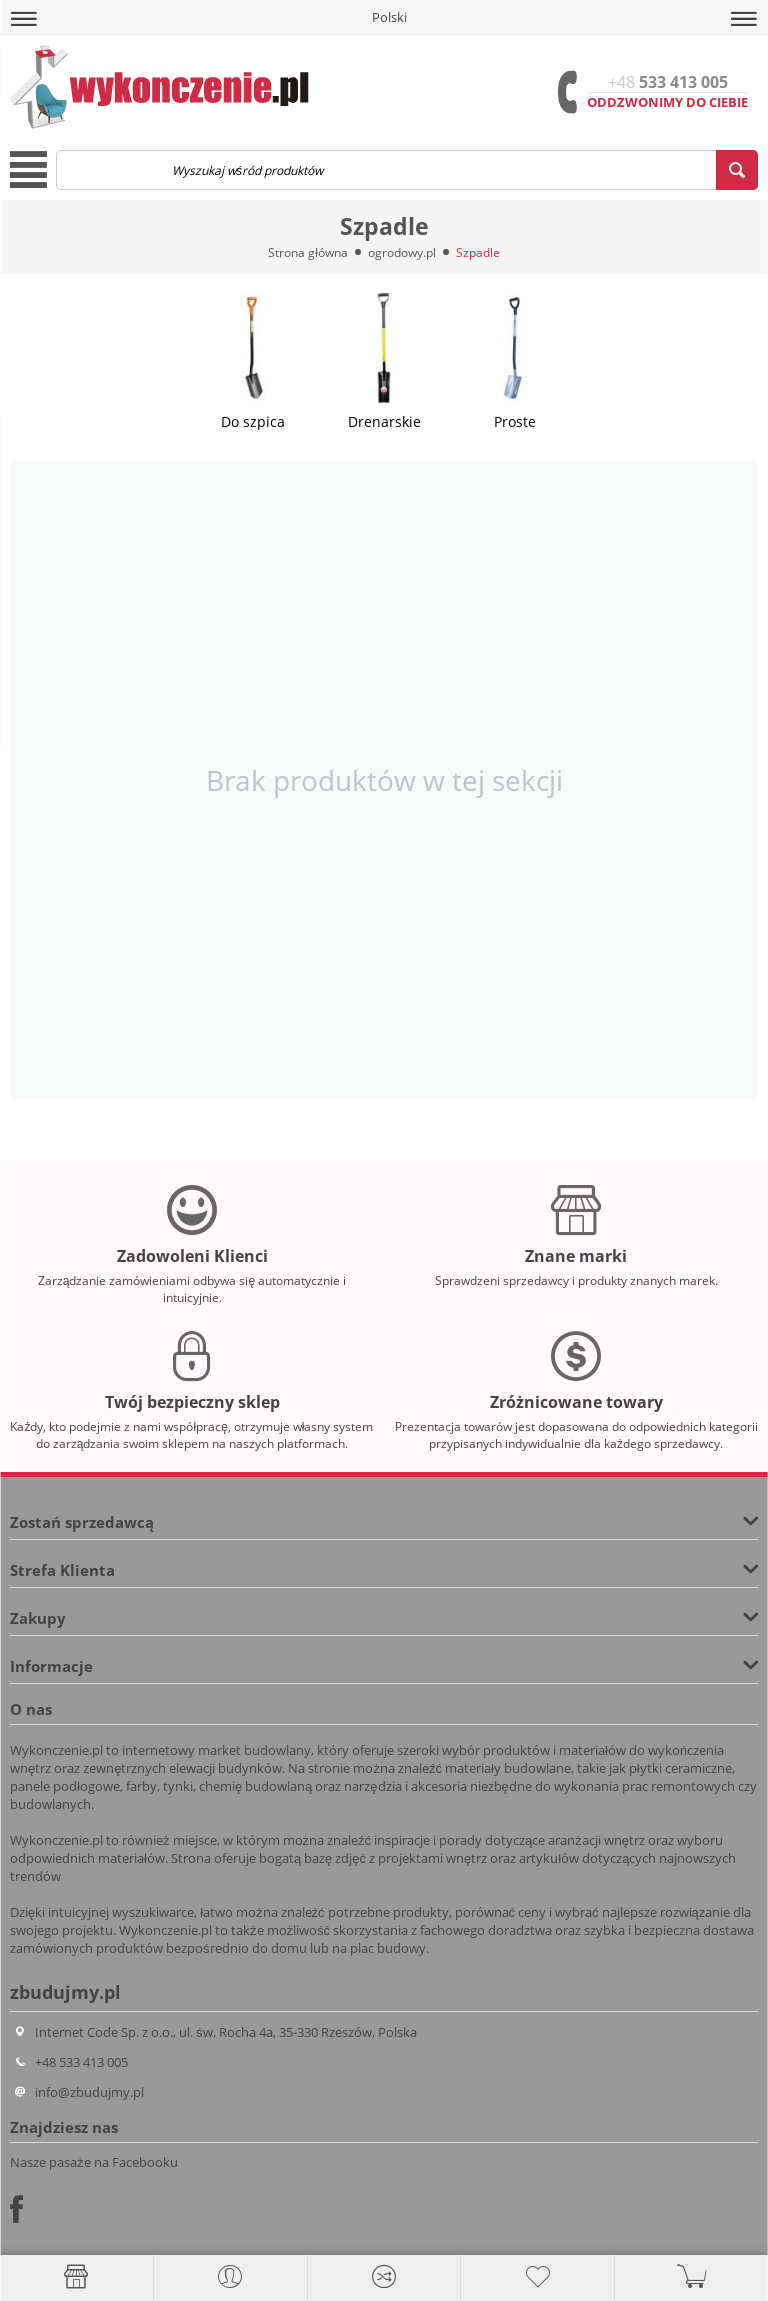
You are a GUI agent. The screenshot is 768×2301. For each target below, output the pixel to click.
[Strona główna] (76, 2277)
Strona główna (308, 252)
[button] (24, 19)
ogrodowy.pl (402, 252)
